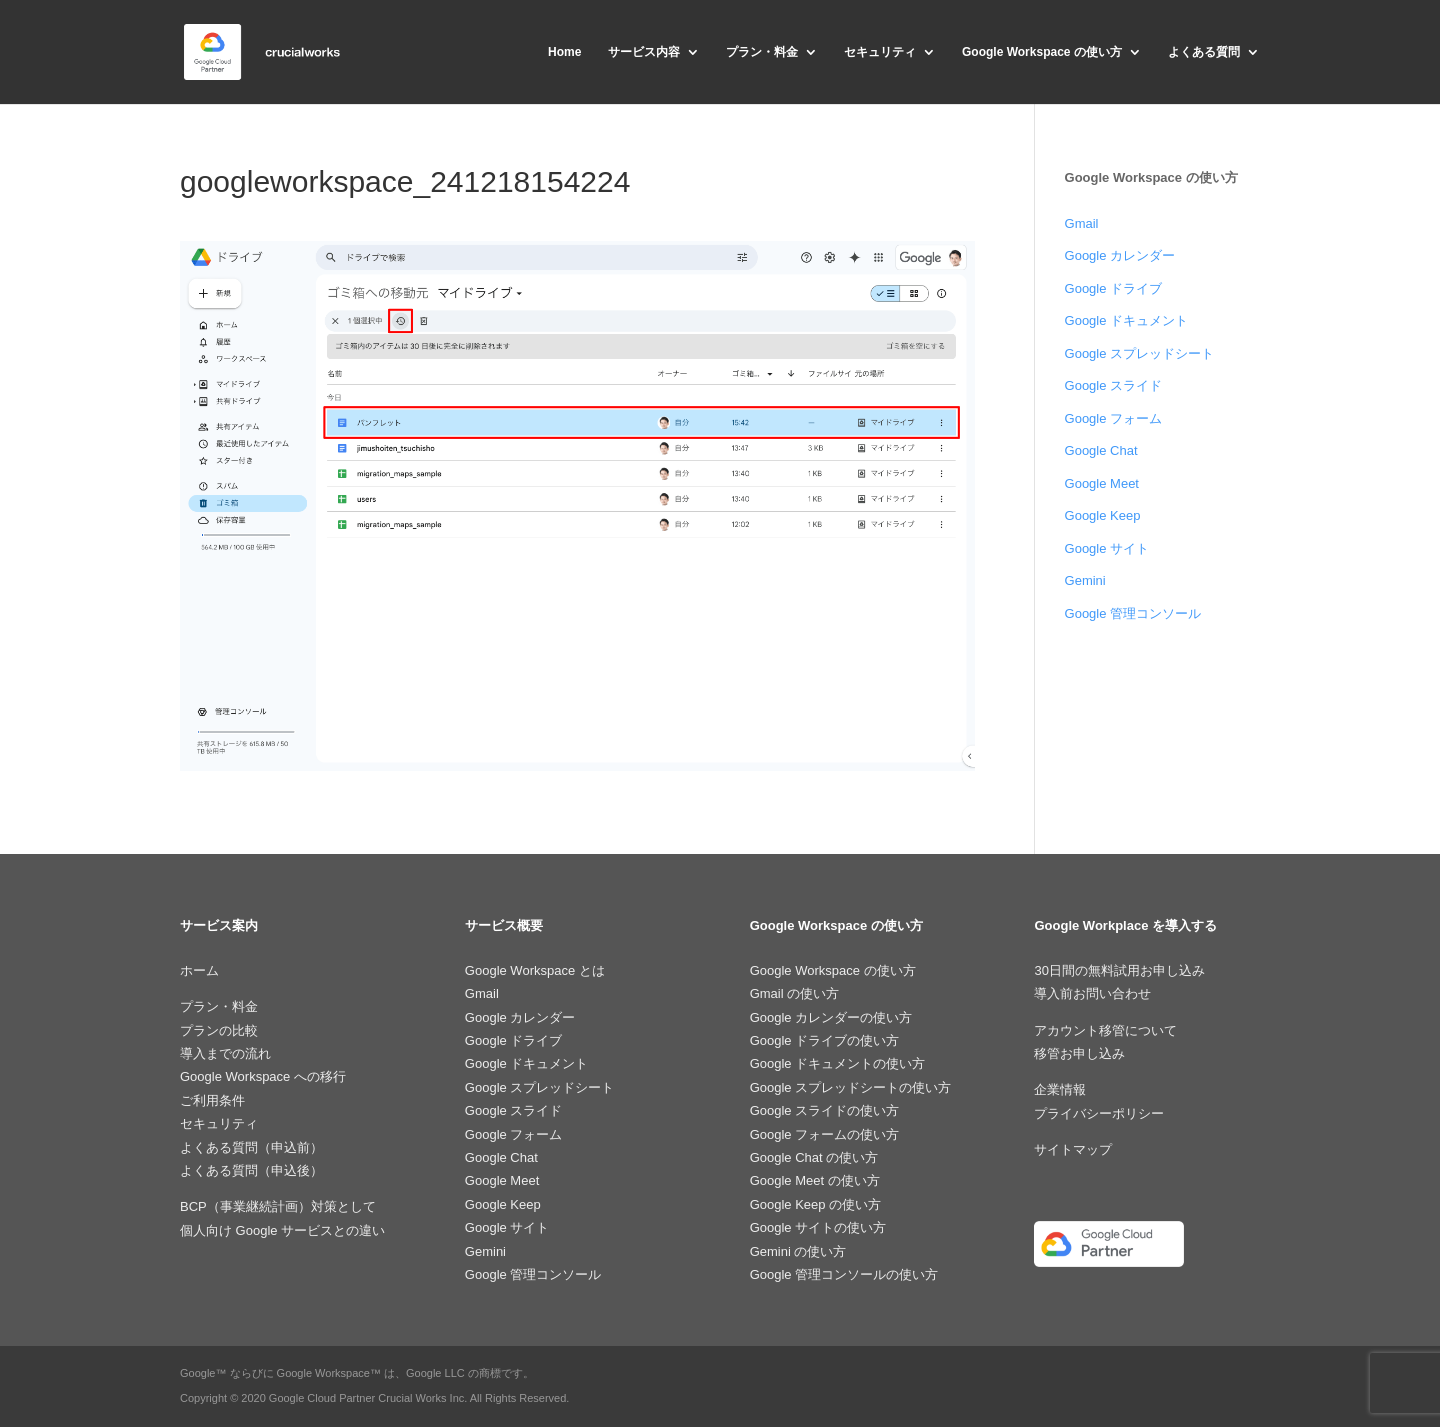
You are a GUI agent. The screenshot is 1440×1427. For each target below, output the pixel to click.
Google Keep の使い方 (816, 1204)
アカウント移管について (1105, 1030)
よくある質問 (1204, 52)
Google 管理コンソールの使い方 (844, 1274)
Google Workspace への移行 (263, 1076)
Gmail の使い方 (795, 993)
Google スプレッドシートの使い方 (851, 1087)
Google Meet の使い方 (815, 1180)
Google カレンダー (1120, 255)
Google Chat (1101, 450)
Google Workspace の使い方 (1042, 52)
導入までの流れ (225, 1053)
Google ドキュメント (1127, 320)
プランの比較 (219, 1030)
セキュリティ (880, 52)
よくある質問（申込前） (251, 1147)
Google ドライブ (1114, 288)
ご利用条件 (212, 1100)
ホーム (199, 970)
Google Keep (1103, 515)
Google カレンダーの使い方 (831, 1017)
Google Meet (1102, 483)
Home (564, 52)
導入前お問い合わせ (1092, 993)
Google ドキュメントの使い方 (838, 1063)
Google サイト (1107, 548)
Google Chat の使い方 (814, 1157)
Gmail (1082, 223)
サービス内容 (644, 52)
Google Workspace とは (535, 970)
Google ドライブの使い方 (825, 1040)
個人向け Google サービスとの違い (282, 1230)
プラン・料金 (762, 52)
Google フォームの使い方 (825, 1134)
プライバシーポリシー (1099, 1113)
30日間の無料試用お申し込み (1119, 970)
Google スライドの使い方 (825, 1110)
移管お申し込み (1079, 1053)
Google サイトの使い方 (818, 1227)
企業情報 (1060, 1089)
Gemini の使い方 (798, 1251)
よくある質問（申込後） (251, 1170)
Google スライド (1114, 385)
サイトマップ (1073, 1149)
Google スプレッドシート (1140, 353)
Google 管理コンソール (1133, 613)
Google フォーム (1114, 418)
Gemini (1085, 580)
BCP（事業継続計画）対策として (278, 1206)
